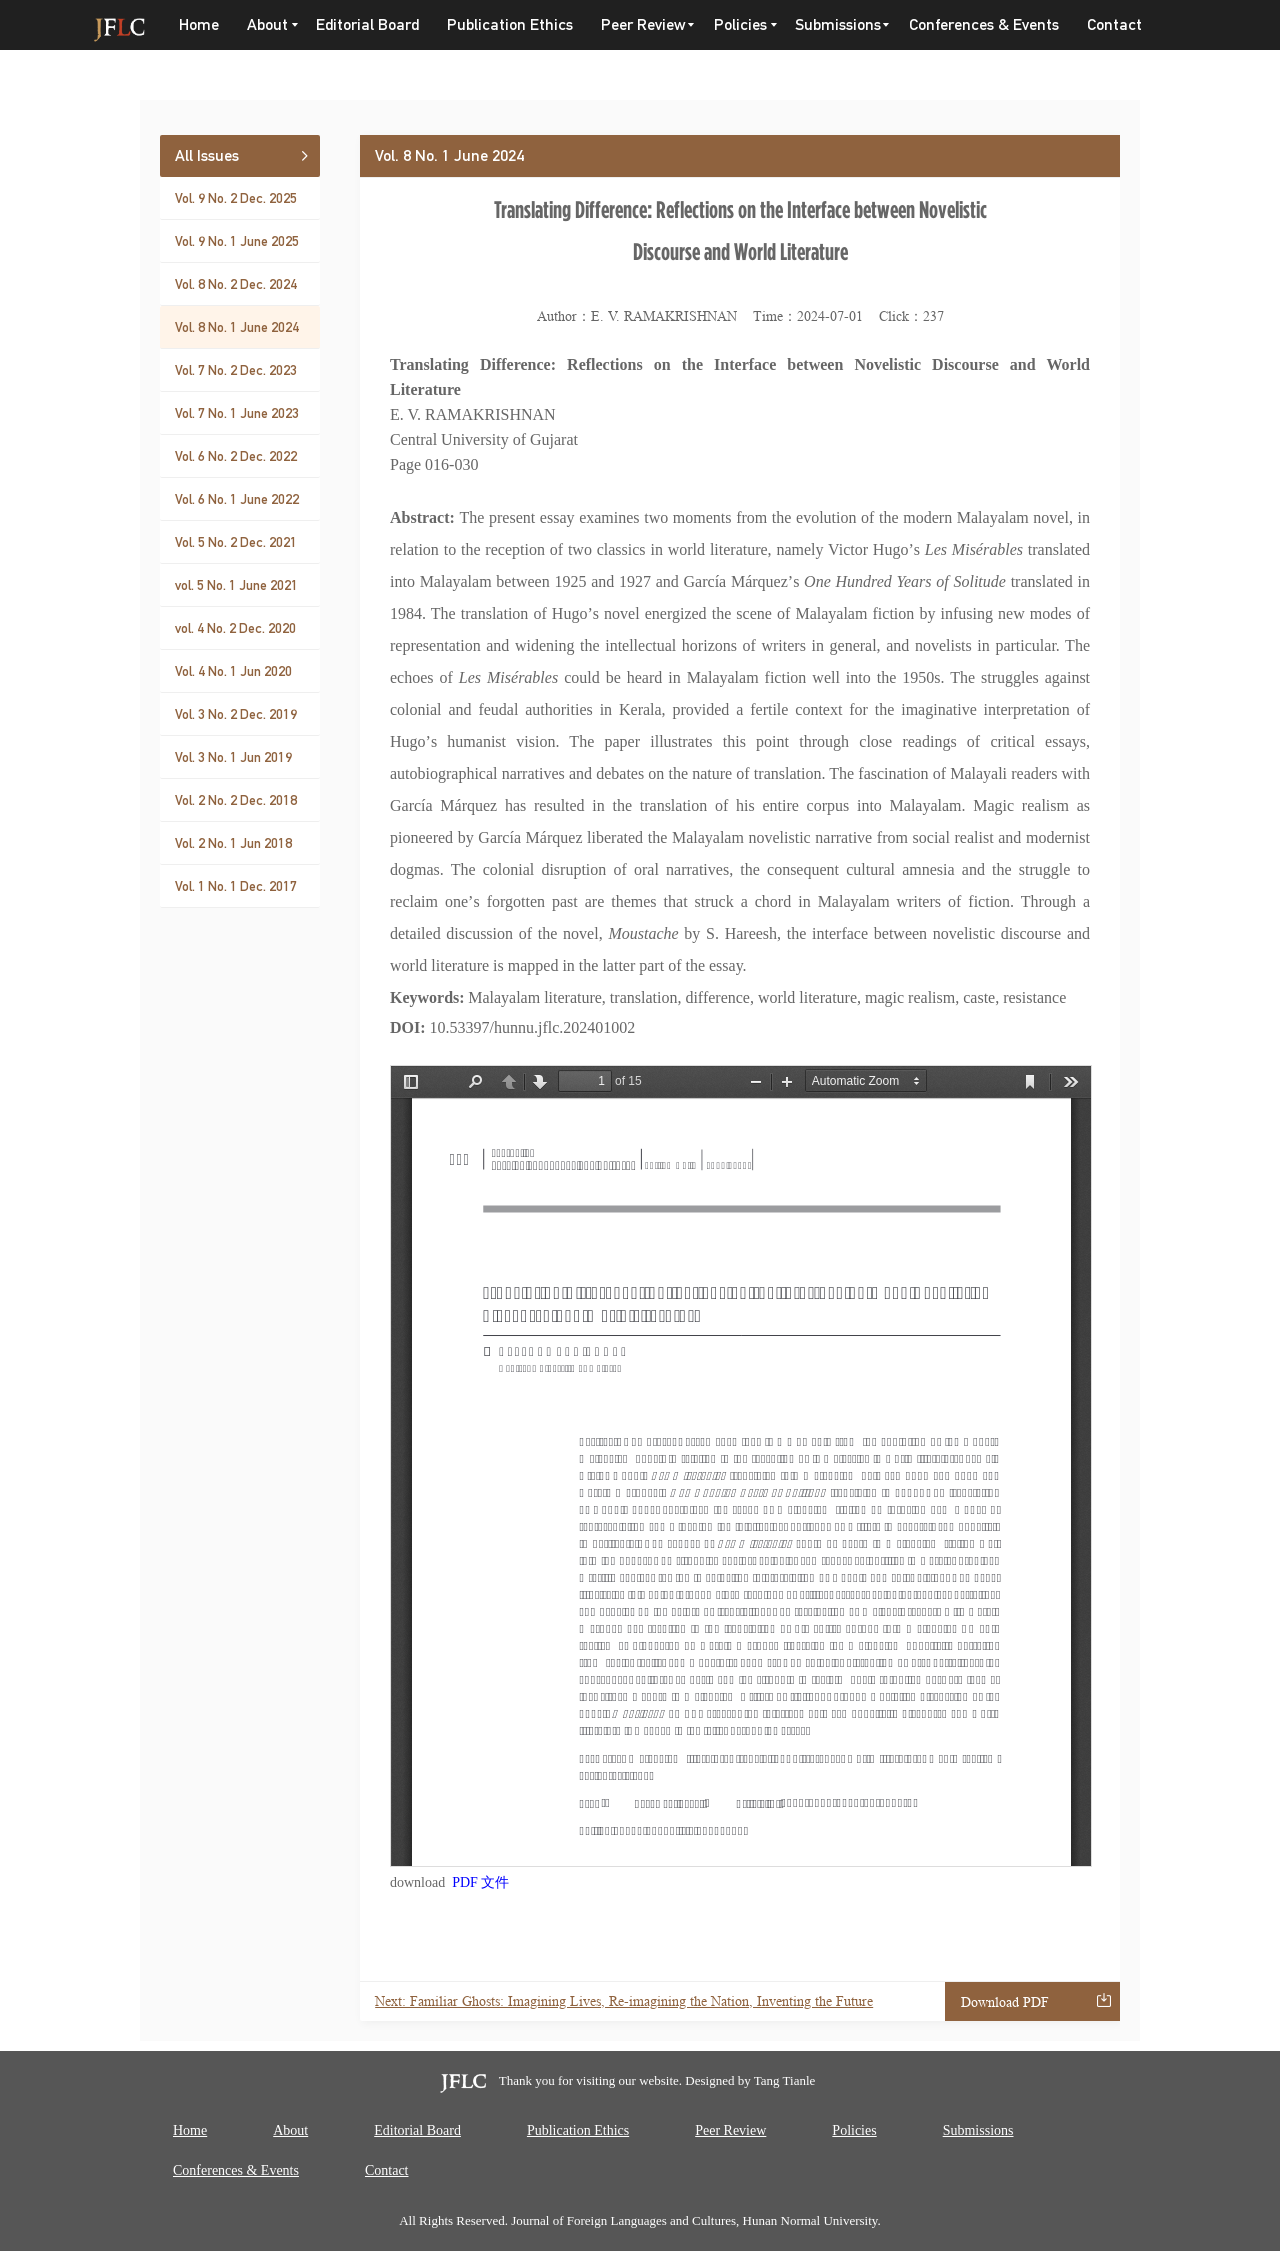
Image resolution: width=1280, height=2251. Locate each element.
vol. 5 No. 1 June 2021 (236, 585)
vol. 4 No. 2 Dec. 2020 (235, 628)
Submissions (838, 24)
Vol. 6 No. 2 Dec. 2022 (236, 456)
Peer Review (643, 24)
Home (199, 24)
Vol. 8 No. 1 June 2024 (237, 327)
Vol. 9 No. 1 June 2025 (237, 241)
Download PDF (1005, 2002)
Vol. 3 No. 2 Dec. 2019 (236, 714)
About (267, 24)
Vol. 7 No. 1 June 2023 (237, 413)
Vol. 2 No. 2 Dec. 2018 (236, 800)
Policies (740, 24)
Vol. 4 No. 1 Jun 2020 (233, 671)
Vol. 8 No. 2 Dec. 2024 (236, 284)
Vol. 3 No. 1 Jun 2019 (233, 757)
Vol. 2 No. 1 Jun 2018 (233, 843)
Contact (1114, 24)
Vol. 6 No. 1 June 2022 (237, 499)
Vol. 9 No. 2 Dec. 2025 (236, 198)
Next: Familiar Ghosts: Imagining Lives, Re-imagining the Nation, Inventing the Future (624, 2001)
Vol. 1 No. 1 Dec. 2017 (236, 886)
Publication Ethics (510, 24)
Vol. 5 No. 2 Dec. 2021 (236, 542)
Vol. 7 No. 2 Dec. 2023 (236, 370)
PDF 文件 (480, 1882)
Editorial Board (367, 24)
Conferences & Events (984, 24)
